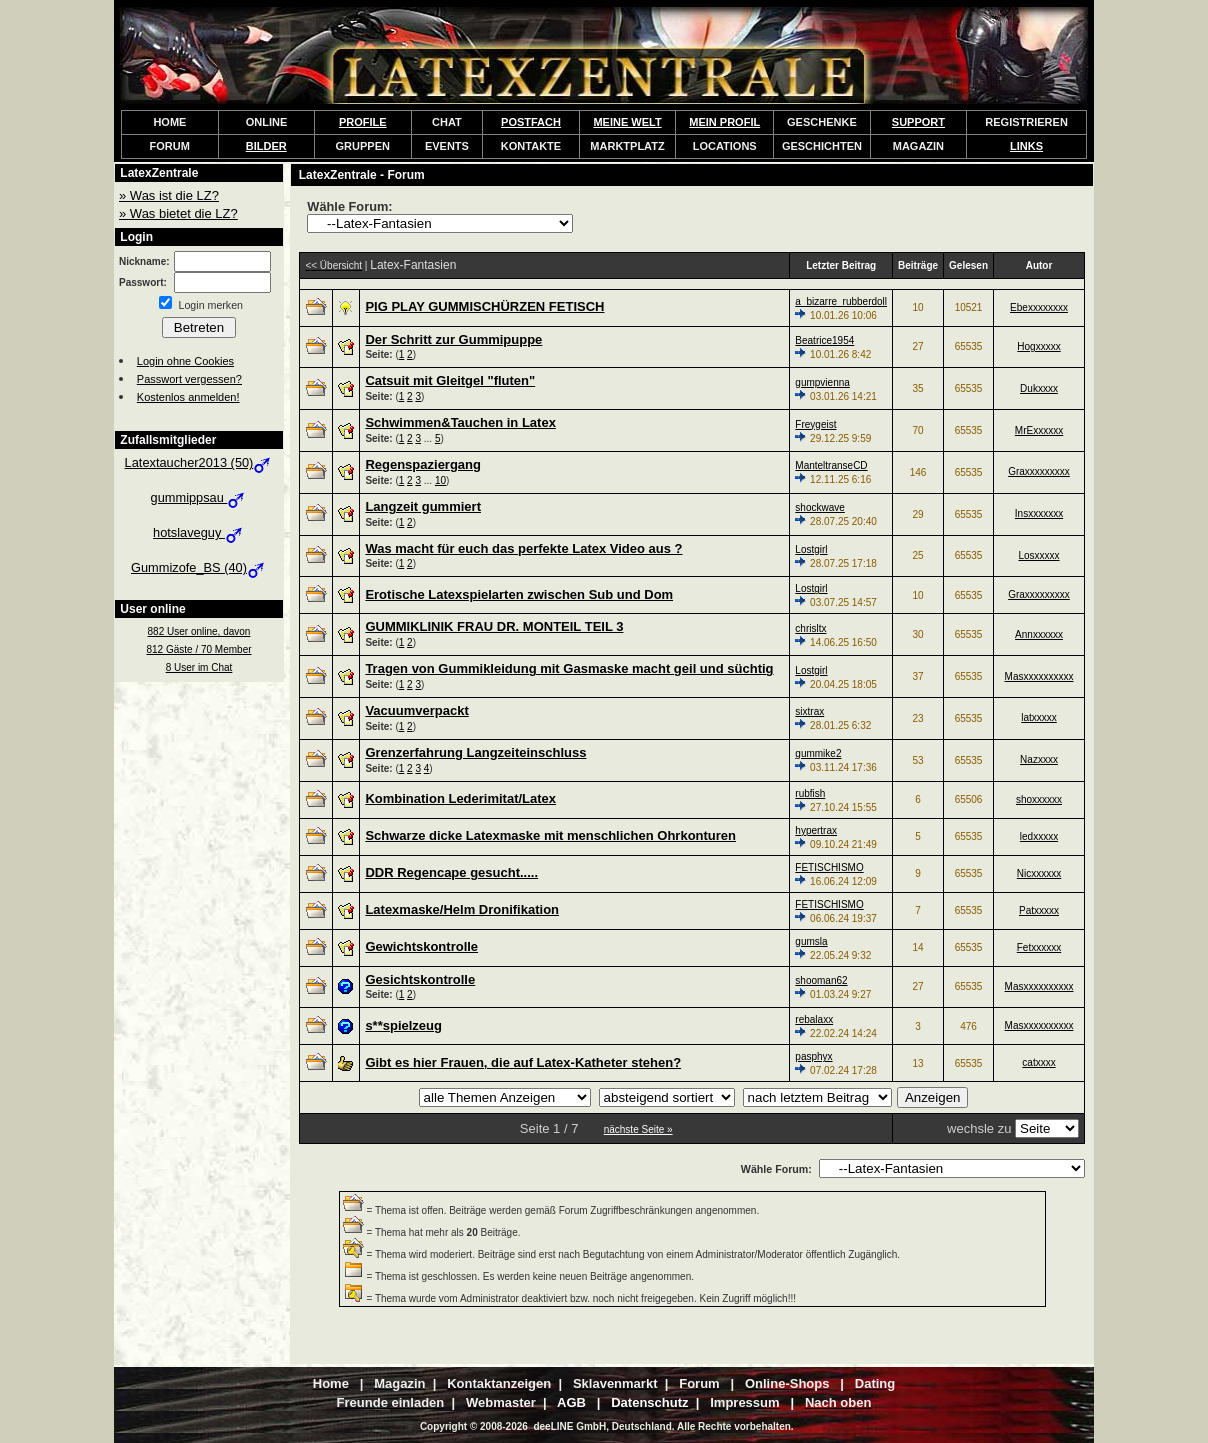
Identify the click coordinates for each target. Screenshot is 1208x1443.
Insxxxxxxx (1039, 513)
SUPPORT (918, 122)
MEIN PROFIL (724, 122)
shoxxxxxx (1039, 799)
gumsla (811, 941)
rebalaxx (814, 1019)
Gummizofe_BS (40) (199, 567)
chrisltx (810, 628)
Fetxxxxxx (1039, 947)
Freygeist (815, 424)
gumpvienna (822, 382)
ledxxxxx (1039, 836)
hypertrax (816, 830)
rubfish (810, 793)
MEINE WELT (627, 122)
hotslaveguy (199, 532)
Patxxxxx (1039, 910)
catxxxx (1038, 1062)
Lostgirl (811, 549)
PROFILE (363, 122)
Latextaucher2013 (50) (199, 462)
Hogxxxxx (1038, 346)
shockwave (819, 507)
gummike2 (818, 753)
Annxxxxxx (1039, 634)
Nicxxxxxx (1039, 873)
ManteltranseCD (831, 465)
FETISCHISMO (829, 867)
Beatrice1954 (824, 340)
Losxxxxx (1038, 555)
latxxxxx (1039, 717)
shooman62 (821, 980)
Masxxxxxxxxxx (1039, 676)
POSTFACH (531, 122)
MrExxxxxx (1039, 430)
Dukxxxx (1039, 388)
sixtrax (809, 711)
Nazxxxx (1039, 759)
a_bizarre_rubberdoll (841, 301)
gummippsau (199, 497)
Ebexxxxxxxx (1039, 307)
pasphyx (813, 1056)
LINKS (1026, 146)
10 (440, 480)
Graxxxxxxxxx (1039, 471)
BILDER (266, 146)
